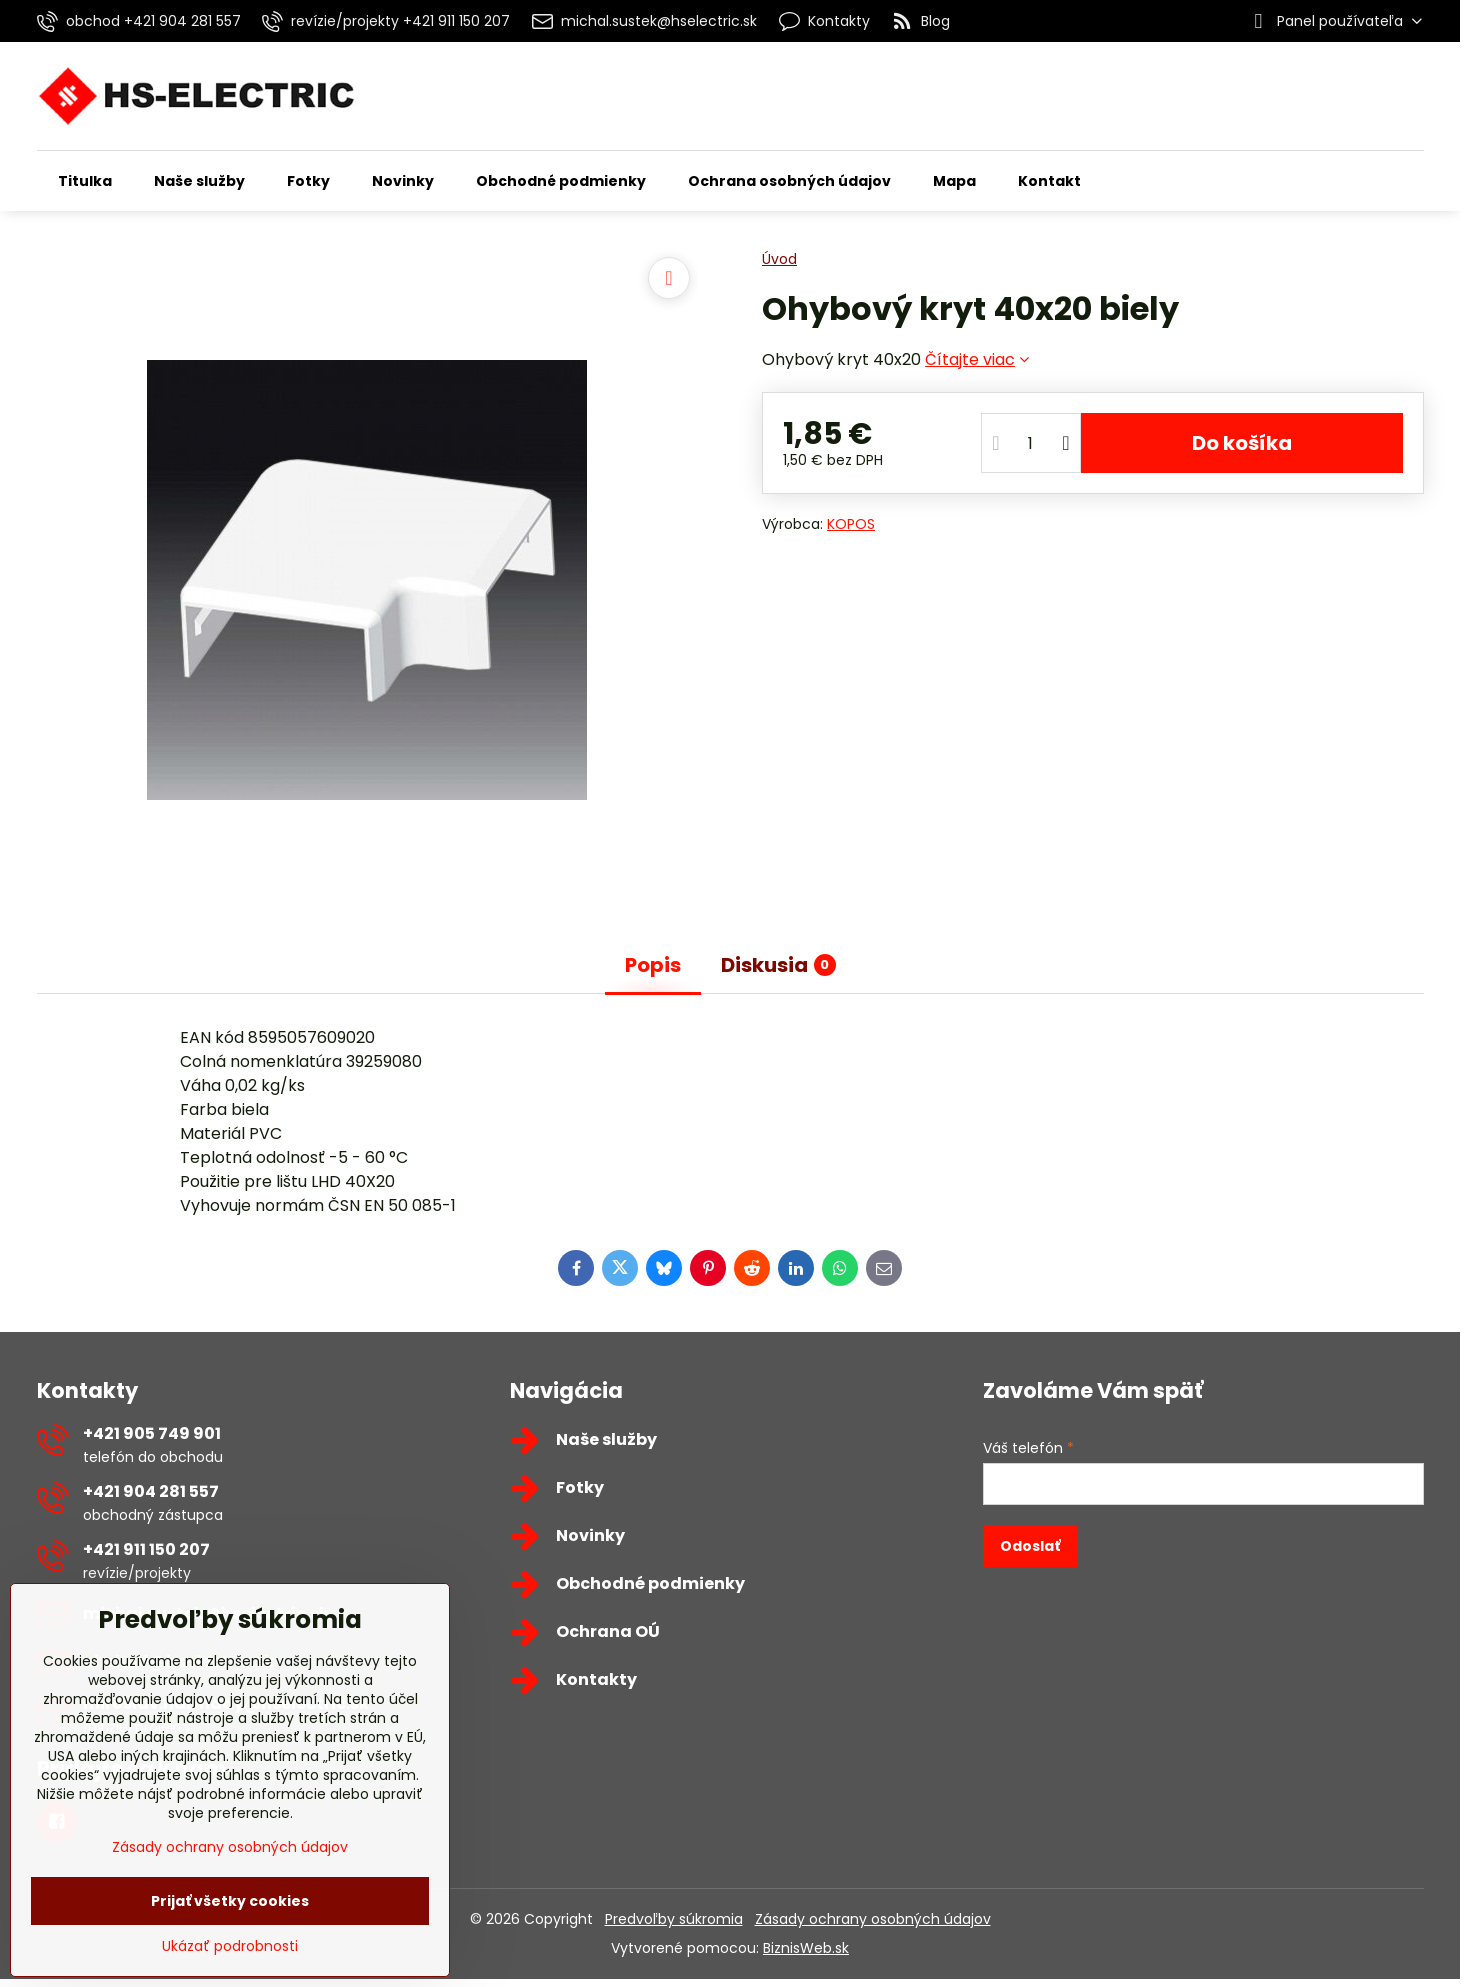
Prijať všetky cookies (230, 1901)
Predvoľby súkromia (674, 1919)
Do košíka (1242, 443)
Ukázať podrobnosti (230, 1946)
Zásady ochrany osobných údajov (873, 1919)
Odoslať (1030, 1546)
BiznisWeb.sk (806, 1948)
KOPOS (851, 524)
